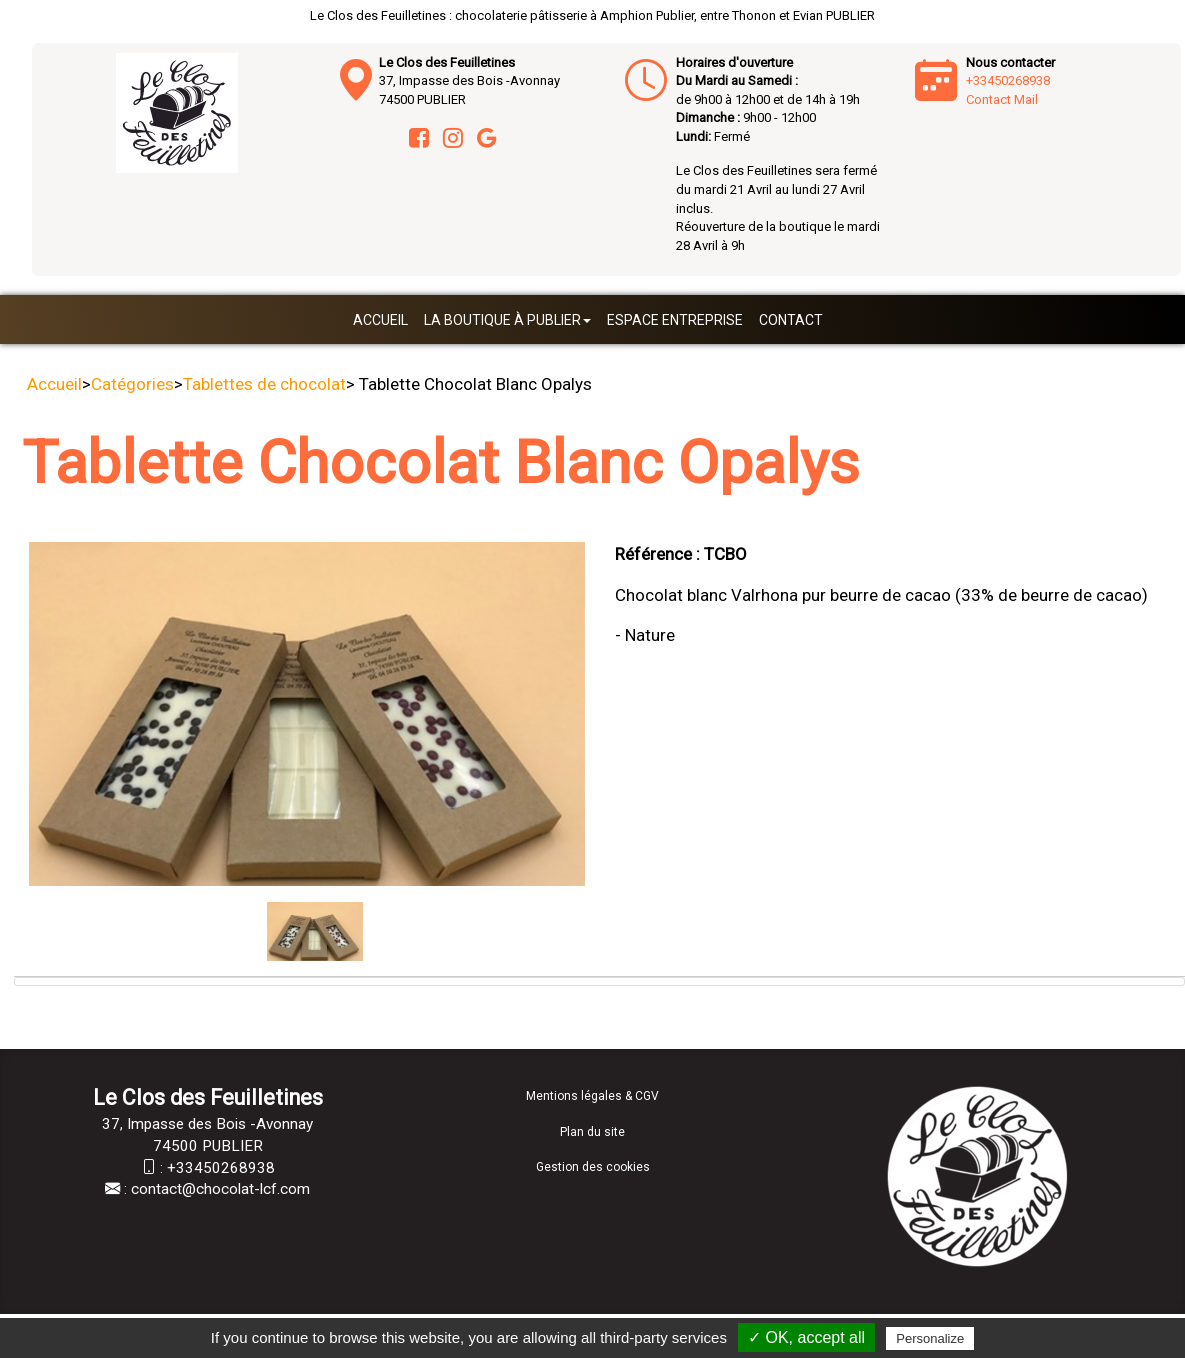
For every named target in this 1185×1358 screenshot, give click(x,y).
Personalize (930, 1338)
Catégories (132, 384)
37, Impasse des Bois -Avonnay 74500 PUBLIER (469, 81)
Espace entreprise (675, 320)
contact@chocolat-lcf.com (220, 1189)
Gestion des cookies (593, 1167)
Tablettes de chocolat (264, 384)
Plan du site (592, 1132)
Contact (791, 320)
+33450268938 (1008, 80)
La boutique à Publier (507, 320)
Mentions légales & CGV (592, 1096)
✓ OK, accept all (806, 1337)
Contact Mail (1002, 99)
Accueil (380, 320)
